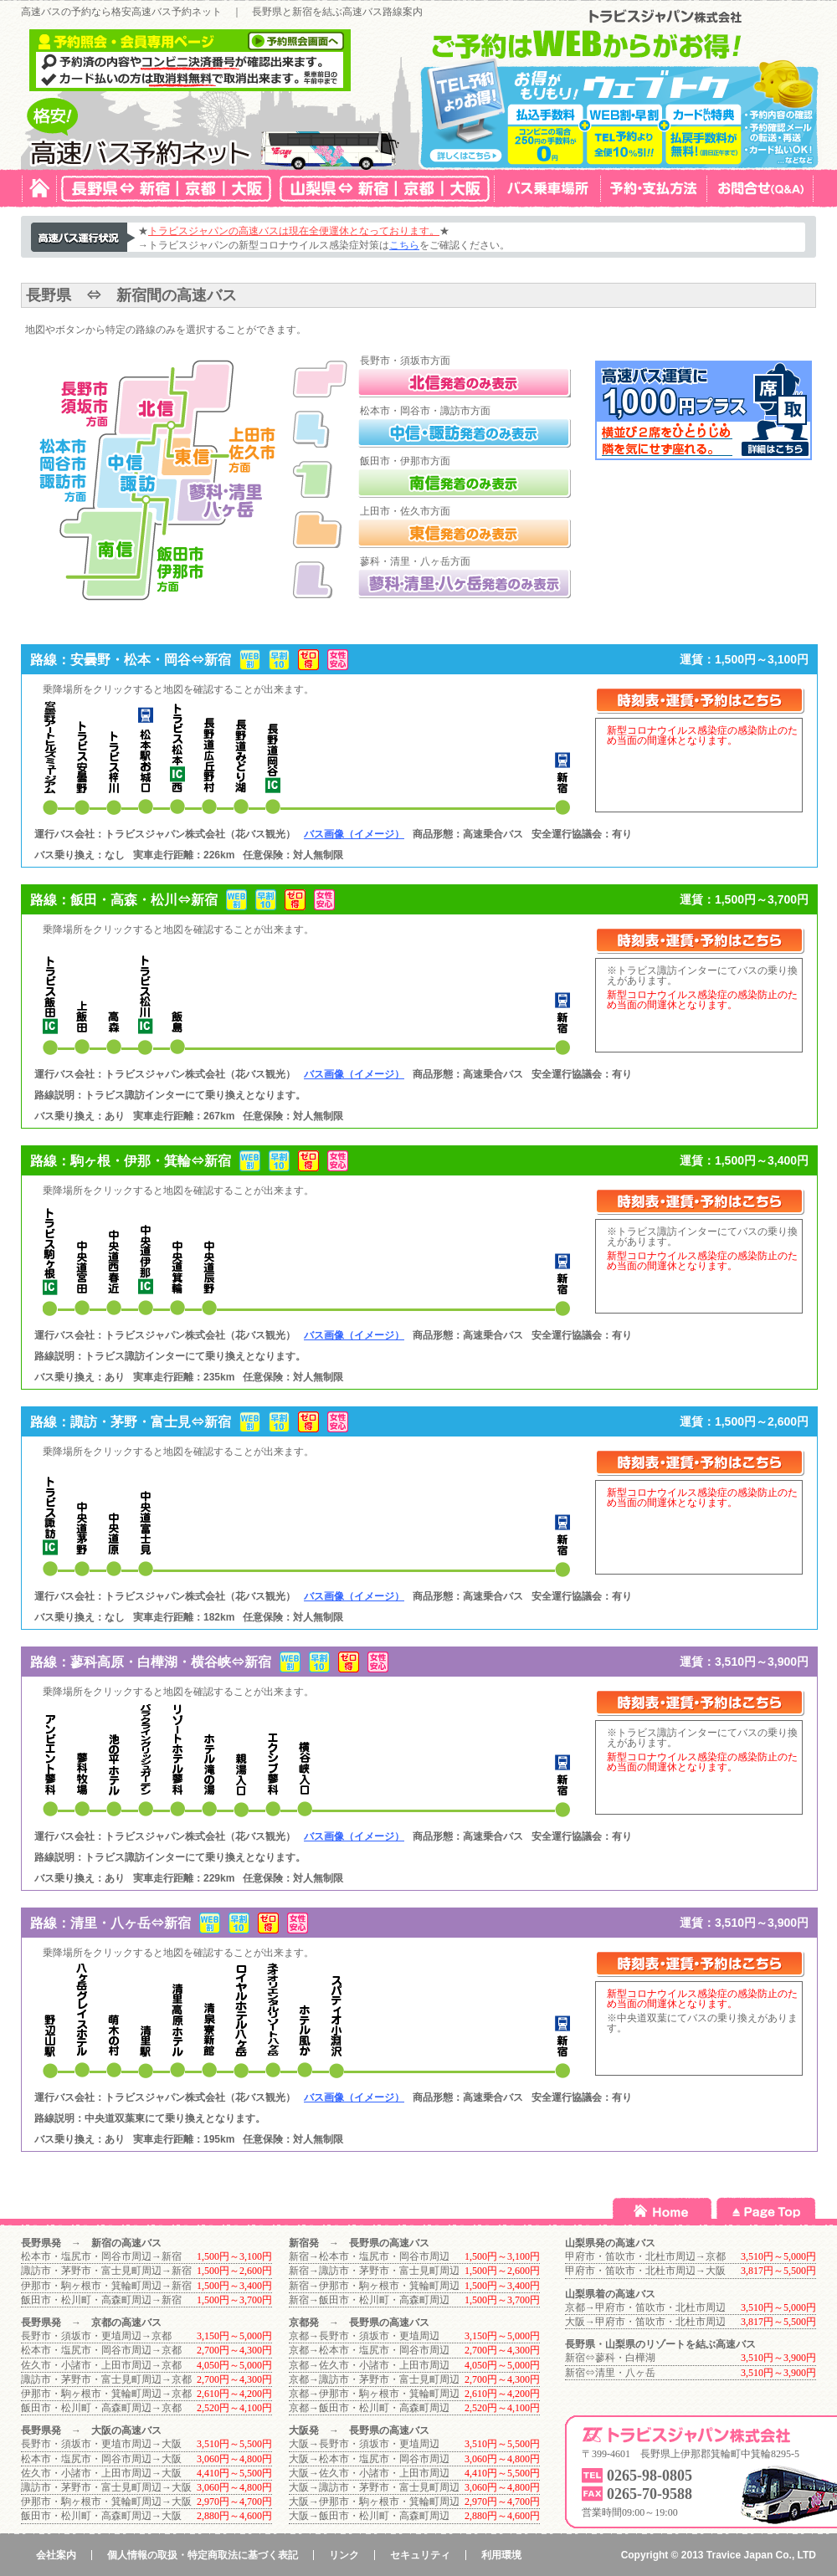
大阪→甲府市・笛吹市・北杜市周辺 (645, 2322)
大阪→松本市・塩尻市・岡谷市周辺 (369, 2459)
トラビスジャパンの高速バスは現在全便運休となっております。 (293, 231)
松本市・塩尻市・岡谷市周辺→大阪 (101, 2459)
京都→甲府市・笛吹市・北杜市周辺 (645, 2307)
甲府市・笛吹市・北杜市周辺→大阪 (645, 2270)
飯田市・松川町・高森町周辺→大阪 (101, 2516)
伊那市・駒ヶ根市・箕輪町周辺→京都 (106, 2393)
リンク (344, 2555)
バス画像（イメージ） (354, 834)
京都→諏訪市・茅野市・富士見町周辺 (374, 2379)
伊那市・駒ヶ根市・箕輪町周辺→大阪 (106, 2501)
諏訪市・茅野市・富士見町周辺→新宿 (106, 2270)
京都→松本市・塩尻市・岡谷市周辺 (369, 2350)
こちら (404, 245)
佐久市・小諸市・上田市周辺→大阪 (101, 2473)
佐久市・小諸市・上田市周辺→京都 (101, 2365)
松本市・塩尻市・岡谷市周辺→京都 (101, 2350)
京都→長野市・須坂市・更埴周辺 (364, 2336)
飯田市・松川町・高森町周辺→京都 (101, 2408)
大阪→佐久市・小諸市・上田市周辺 (369, 2473)
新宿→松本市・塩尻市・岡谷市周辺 (369, 2256)
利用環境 (501, 2555)
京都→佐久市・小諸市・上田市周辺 (369, 2365)
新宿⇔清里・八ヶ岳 (610, 2373)
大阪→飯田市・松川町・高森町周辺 (369, 2516)
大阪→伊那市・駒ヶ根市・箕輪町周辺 (374, 2501)
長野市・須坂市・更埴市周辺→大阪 (101, 2444)
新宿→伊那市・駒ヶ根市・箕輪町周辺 (374, 2286)
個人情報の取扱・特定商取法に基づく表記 (202, 2555)
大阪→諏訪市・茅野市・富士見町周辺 (374, 2487)
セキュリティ (420, 2555)
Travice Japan (739, 2555)
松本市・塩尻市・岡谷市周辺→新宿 (101, 2256)
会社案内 (56, 2555)
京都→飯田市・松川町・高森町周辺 (369, 2408)
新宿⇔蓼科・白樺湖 (610, 2357)
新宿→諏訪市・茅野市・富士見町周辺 (374, 2270)
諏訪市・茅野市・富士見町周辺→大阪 (106, 2487)
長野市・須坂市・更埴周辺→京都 (96, 2336)
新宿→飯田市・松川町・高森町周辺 (369, 2300)
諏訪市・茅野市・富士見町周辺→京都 (106, 2379)
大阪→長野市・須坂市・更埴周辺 (364, 2444)
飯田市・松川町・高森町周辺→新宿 (101, 2300)
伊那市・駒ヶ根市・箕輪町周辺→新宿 (106, 2286)
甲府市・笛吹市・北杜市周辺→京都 (645, 2256)
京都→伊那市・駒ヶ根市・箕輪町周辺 (374, 2393)
